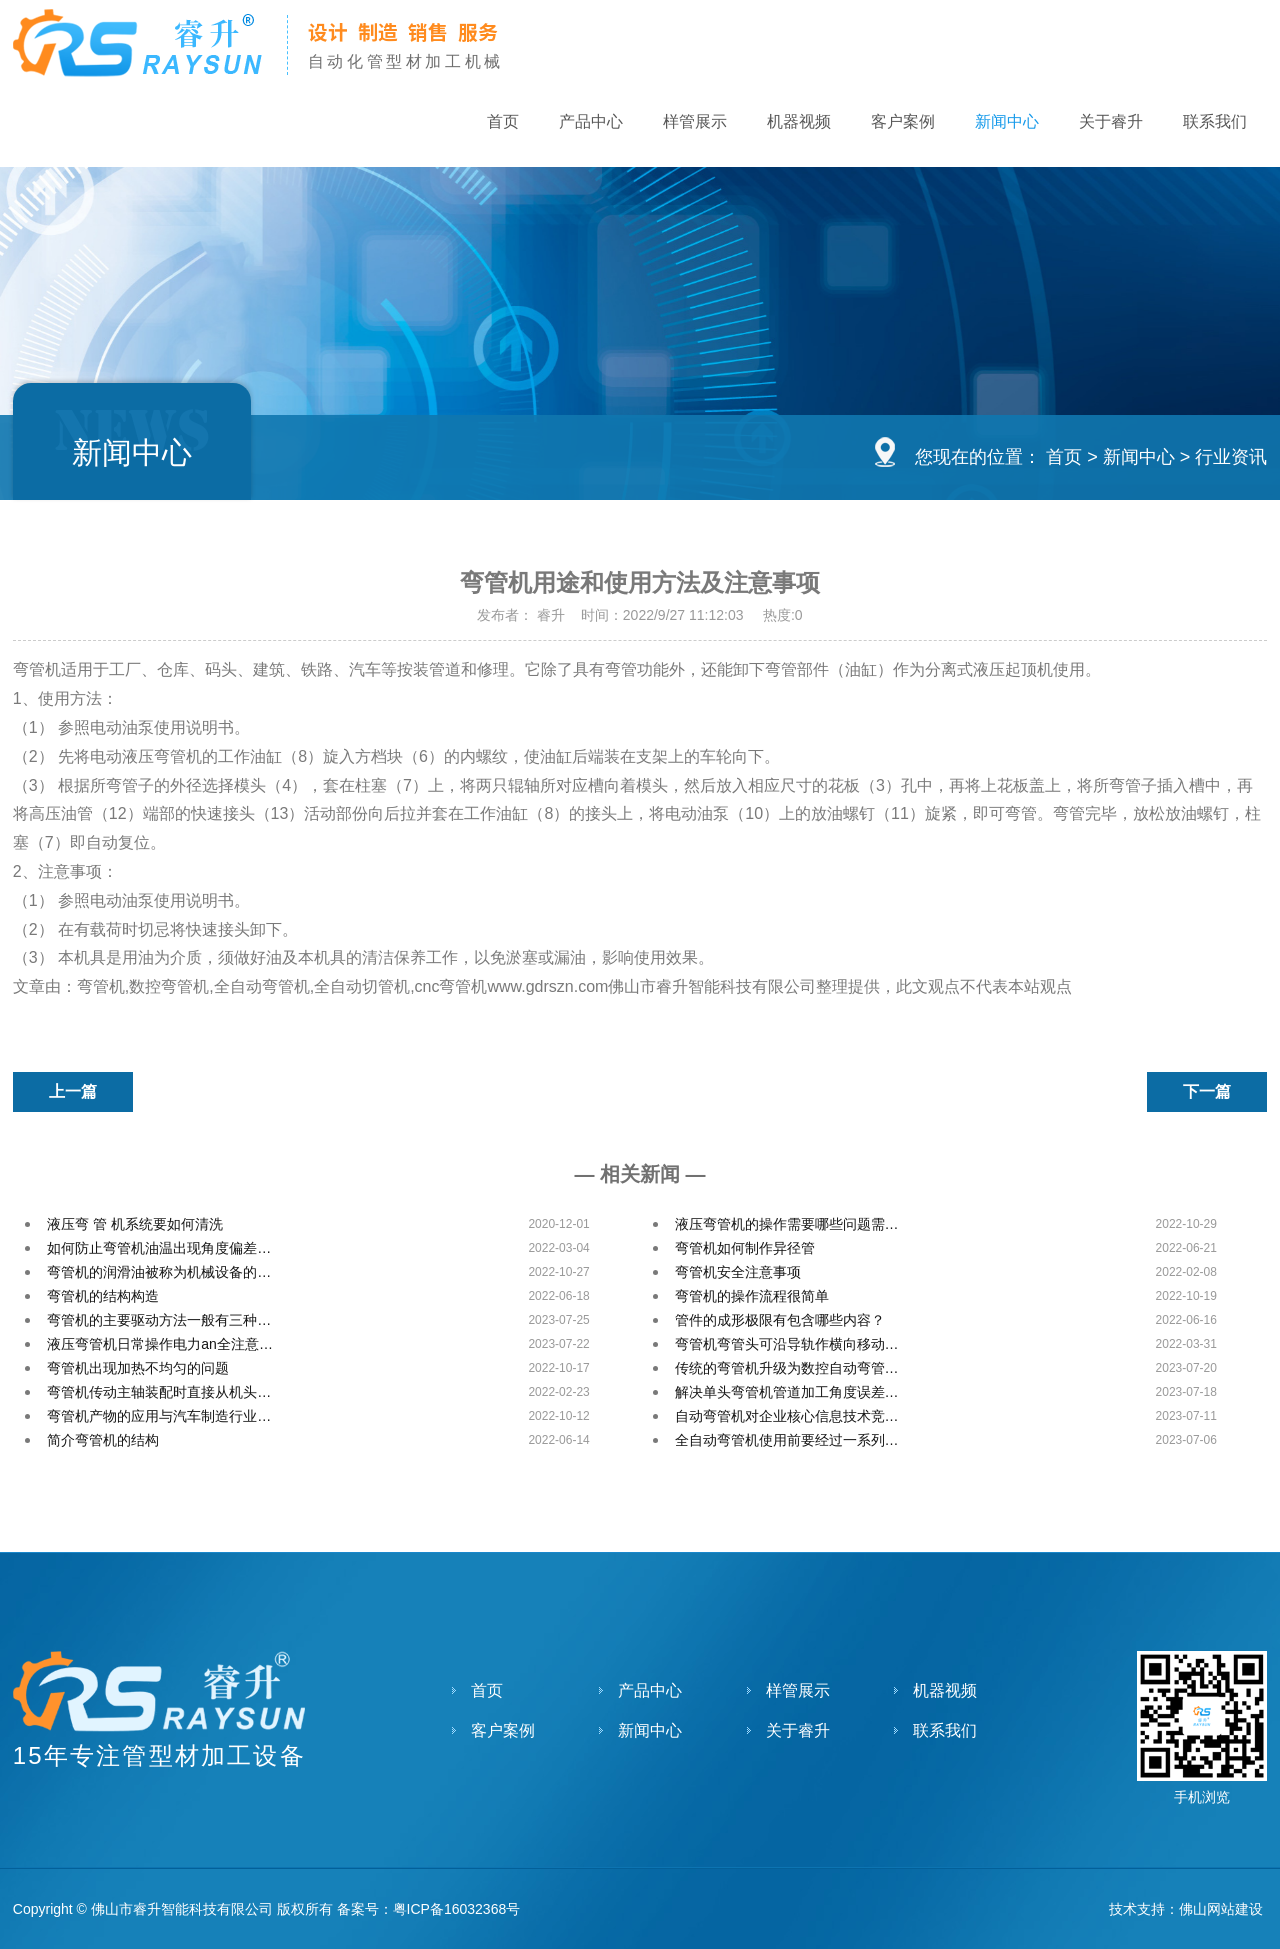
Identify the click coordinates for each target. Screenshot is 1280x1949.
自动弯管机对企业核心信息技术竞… (787, 1416)
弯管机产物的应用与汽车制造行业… (159, 1416)
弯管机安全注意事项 (738, 1272)
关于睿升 (1111, 121)
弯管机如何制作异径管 (745, 1248)
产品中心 (591, 121)
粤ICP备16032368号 (457, 1909)
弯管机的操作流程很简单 (752, 1296)
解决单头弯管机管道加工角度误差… (787, 1392)
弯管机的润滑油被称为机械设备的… (159, 1272)
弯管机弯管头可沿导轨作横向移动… (787, 1344)
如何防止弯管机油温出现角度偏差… (159, 1248)
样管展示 (695, 121)
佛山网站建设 (1221, 1909)
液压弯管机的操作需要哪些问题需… (787, 1224)
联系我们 (1215, 121)
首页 (503, 121)
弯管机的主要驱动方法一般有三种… (159, 1320)
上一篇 (73, 1091)
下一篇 (1207, 1091)
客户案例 (903, 121)
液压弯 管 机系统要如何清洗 (135, 1224)
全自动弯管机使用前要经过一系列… (787, 1440)
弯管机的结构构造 (103, 1296)
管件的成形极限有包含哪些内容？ (780, 1320)
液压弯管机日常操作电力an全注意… (160, 1344)
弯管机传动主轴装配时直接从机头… (159, 1392)
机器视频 (799, 121)
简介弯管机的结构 (103, 1440)
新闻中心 (1007, 121)
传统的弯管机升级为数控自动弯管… (787, 1368)
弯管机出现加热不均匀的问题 (138, 1368)
